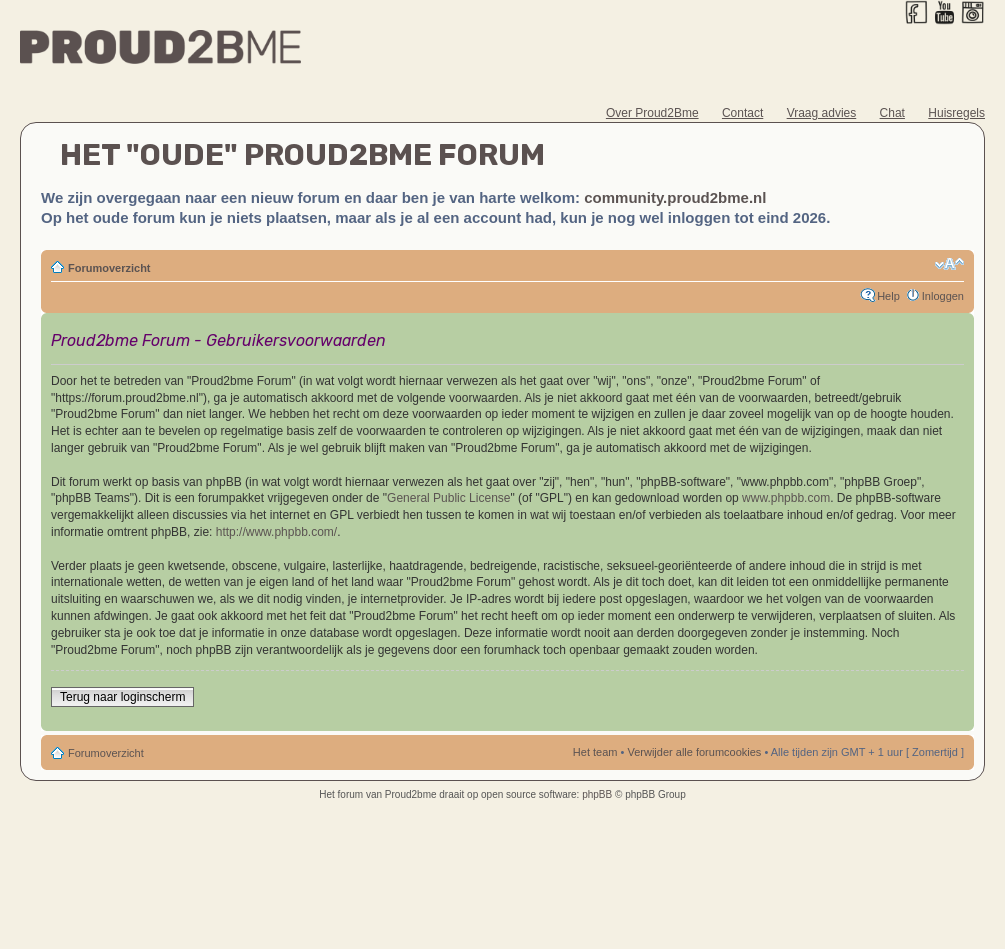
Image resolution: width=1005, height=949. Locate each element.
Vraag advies (822, 113)
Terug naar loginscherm (122, 697)
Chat (892, 113)
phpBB (597, 794)
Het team (595, 752)
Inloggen (943, 296)
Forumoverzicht (109, 268)
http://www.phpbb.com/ (276, 532)
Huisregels (956, 113)
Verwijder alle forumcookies (694, 752)
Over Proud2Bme (652, 113)
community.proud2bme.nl (675, 197)
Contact (742, 113)
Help (888, 296)
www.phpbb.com (786, 498)
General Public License (448, 498)
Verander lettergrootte (949, 264)
